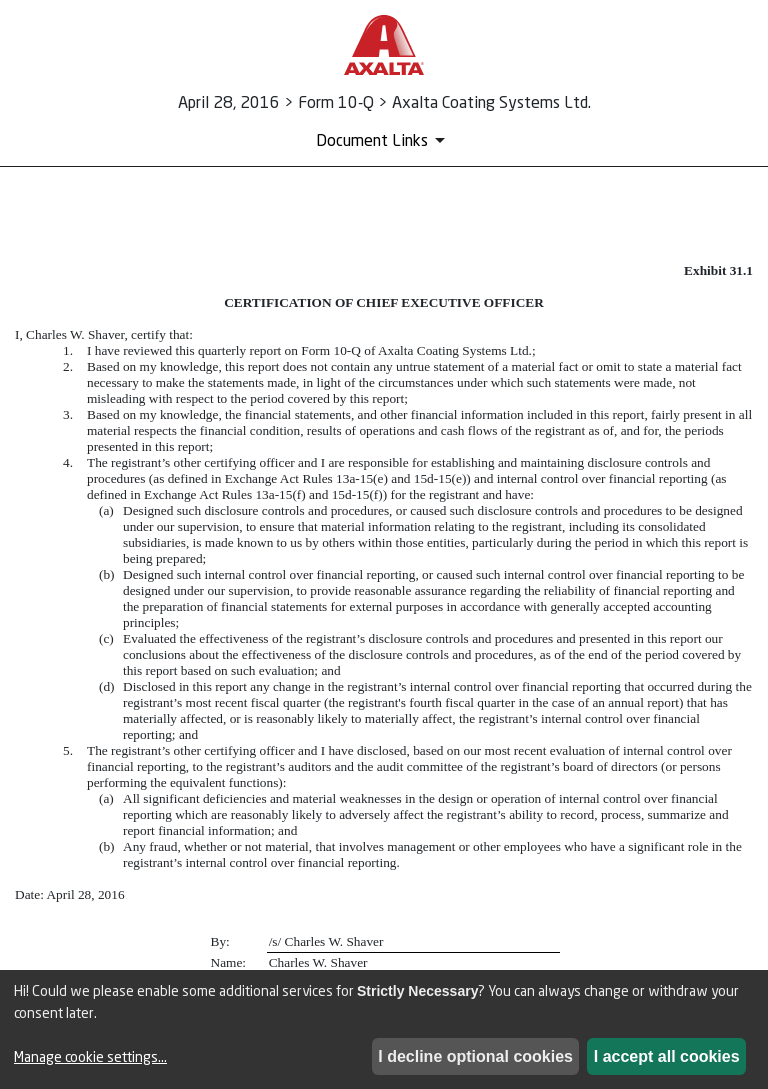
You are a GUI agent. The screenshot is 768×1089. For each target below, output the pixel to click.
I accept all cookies (667, 1056)
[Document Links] (384, 140)
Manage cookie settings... (90, 1056)
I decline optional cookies (475, 1056)
